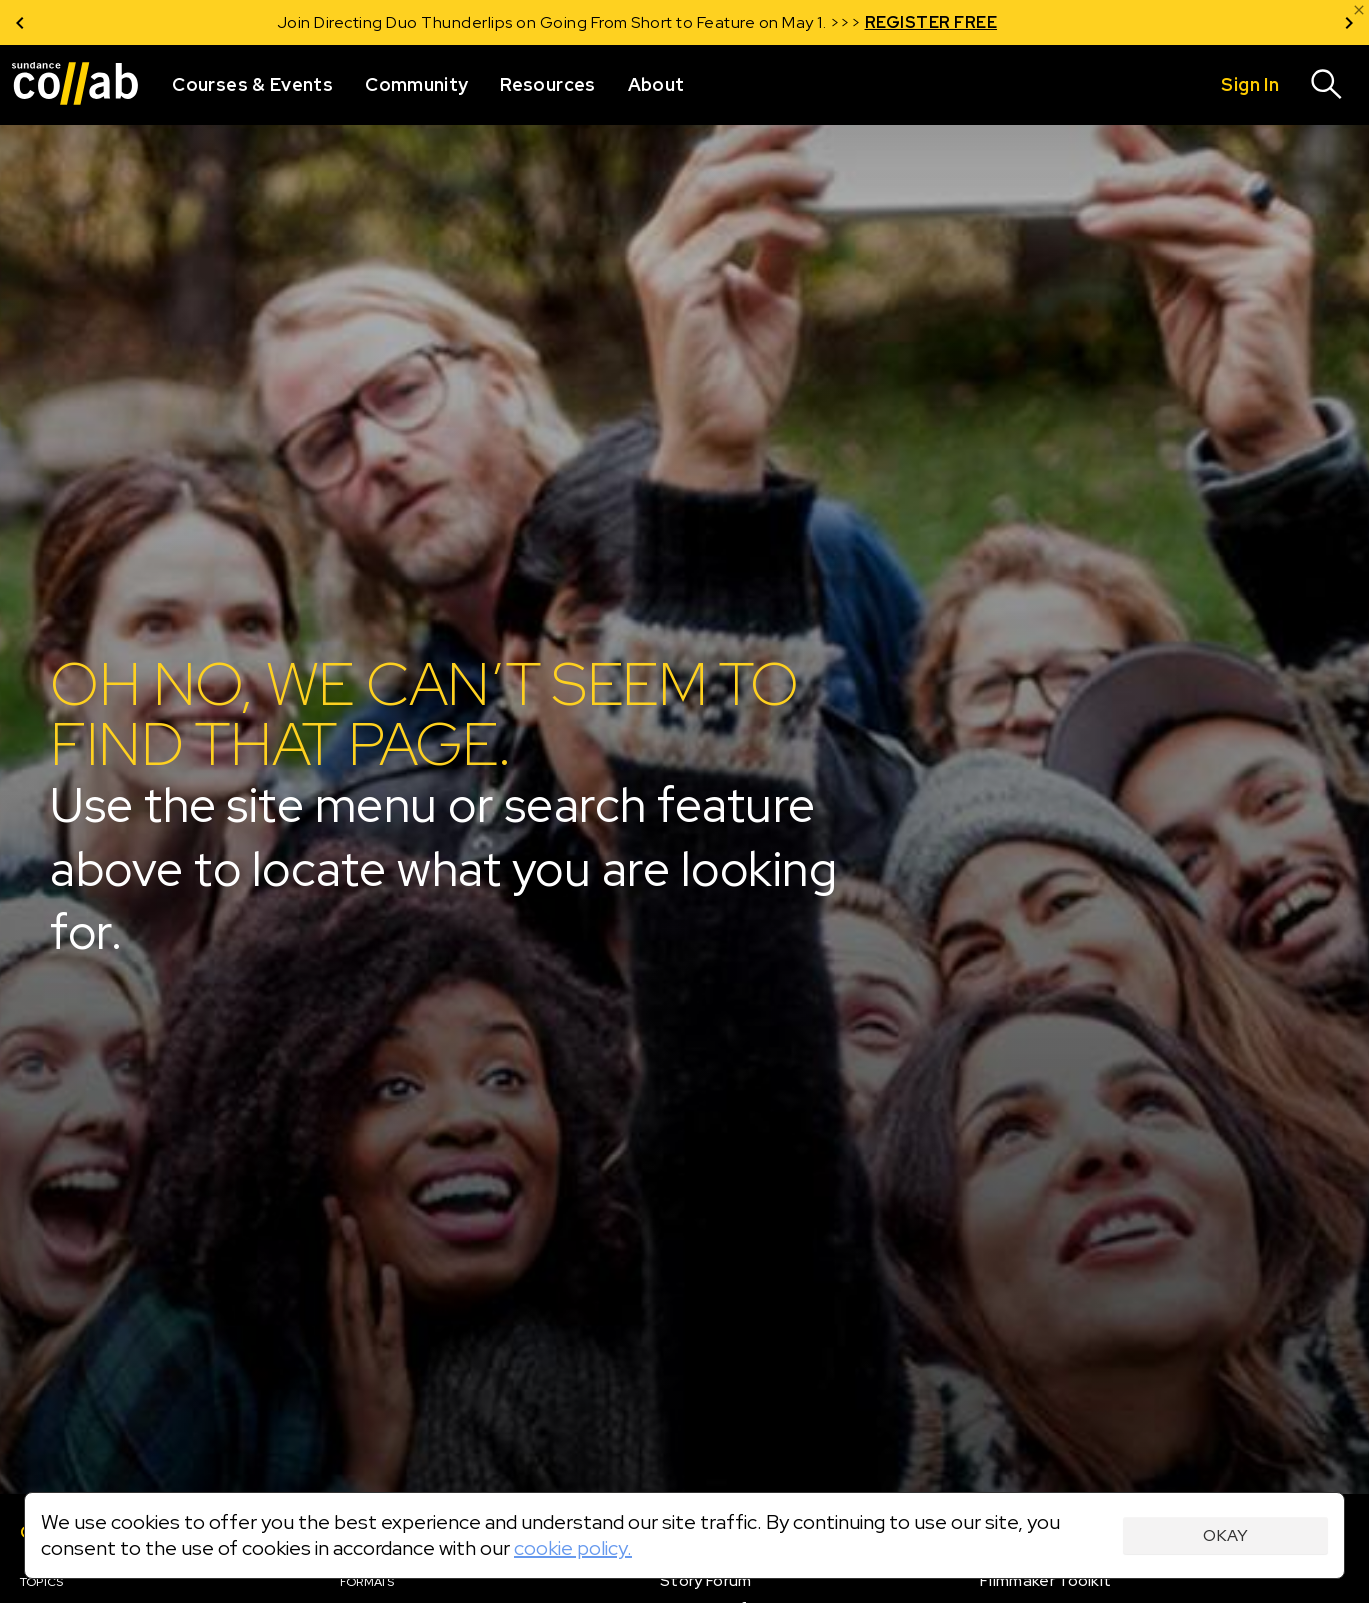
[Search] (1327, 85)
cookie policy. (573, 1548)
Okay (1225, 1535)
